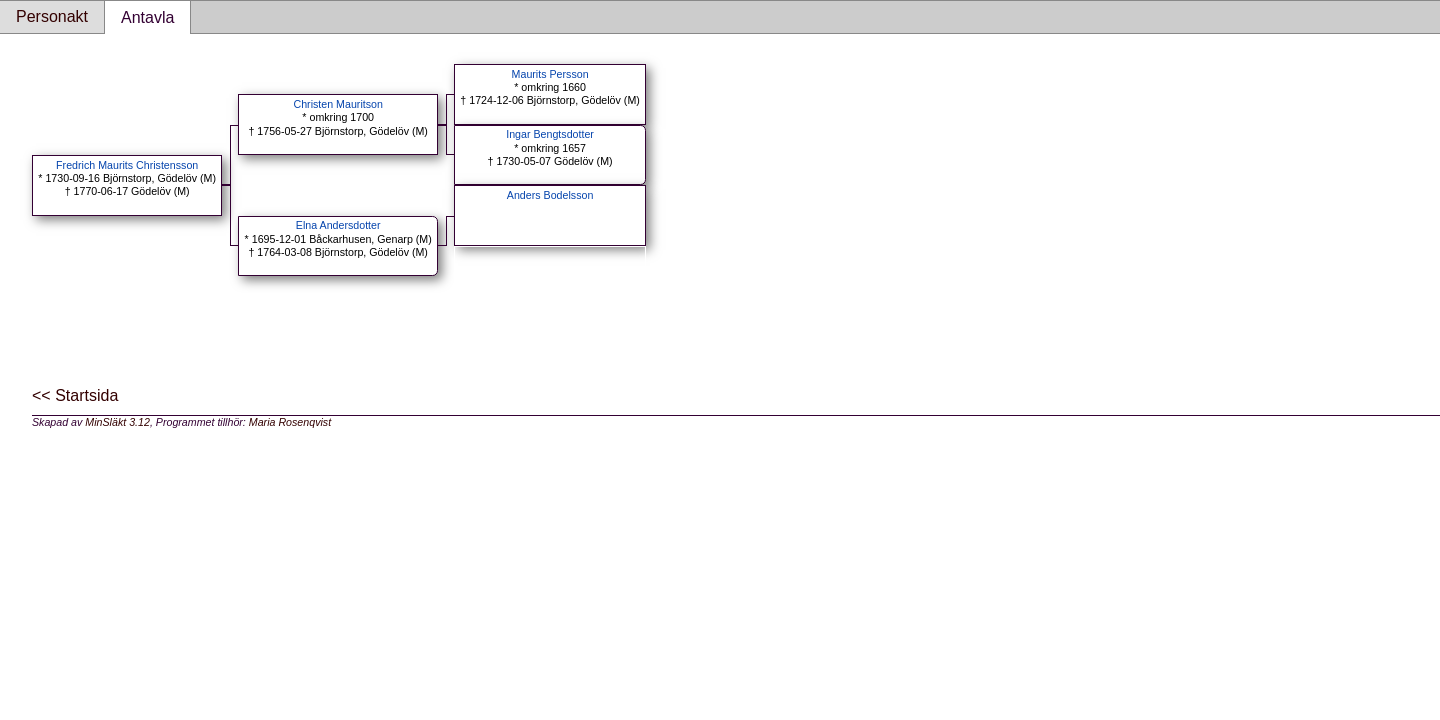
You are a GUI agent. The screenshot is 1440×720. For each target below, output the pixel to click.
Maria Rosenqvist (290, 422)
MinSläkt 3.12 (117, 422)
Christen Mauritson (337, 104)
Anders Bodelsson (550, 195)
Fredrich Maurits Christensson (127, 165)
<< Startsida (75, 395)
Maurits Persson (550, 74)
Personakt (52, 16)
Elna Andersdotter (338, 225)
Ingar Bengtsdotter (550, 134)
